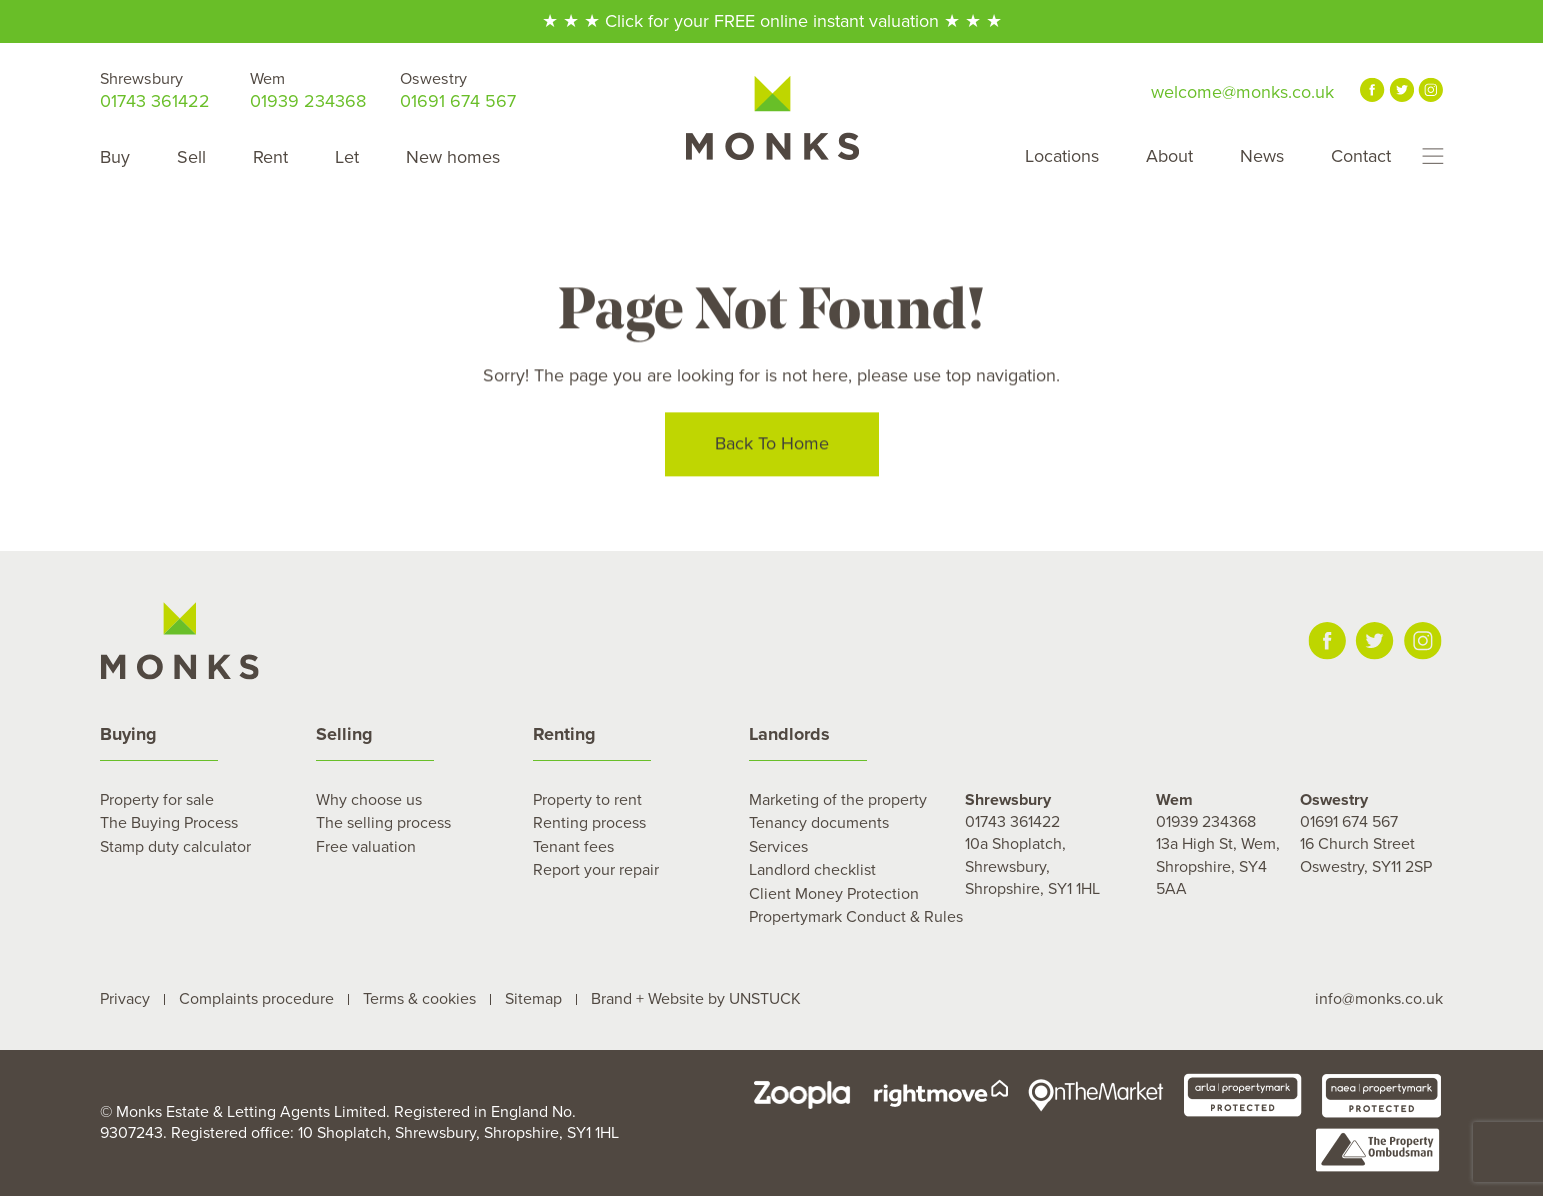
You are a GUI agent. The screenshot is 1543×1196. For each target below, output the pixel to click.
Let (347, 157)
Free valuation (366, 847)
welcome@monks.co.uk (1242, 92)
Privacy (125, 999)
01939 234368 (308, 90)
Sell (191, 157)
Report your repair (596, 870)
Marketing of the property (838, 800)
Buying (128, 734)
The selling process (383, 823)
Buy (115, 157)
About (1169, 156)
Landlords (789, 734)
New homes (453, 157)
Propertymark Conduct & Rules (856, 917)
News (1262, 156)
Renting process (589, 823)
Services (778, 847)
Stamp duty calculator (175, 847)
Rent (270, 157)
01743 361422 (155, 90)
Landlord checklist (812, 870)
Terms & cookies (419, 999)
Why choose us (369, 800)
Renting (564, 734)
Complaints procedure (256, 999)
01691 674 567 (458, 90)
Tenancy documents (819, 823)
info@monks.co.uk (1379, 999)
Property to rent (587, 800)
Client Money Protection (834, 894)
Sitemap (533, 999)
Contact (1361, 156)
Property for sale (157, 800)
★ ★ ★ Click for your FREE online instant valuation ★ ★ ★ (772, 21)
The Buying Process (169, 823)
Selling (344, 734)
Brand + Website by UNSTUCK (696, 999)
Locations (1062, 156)
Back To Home (772, 446)
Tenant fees (573, 847)
